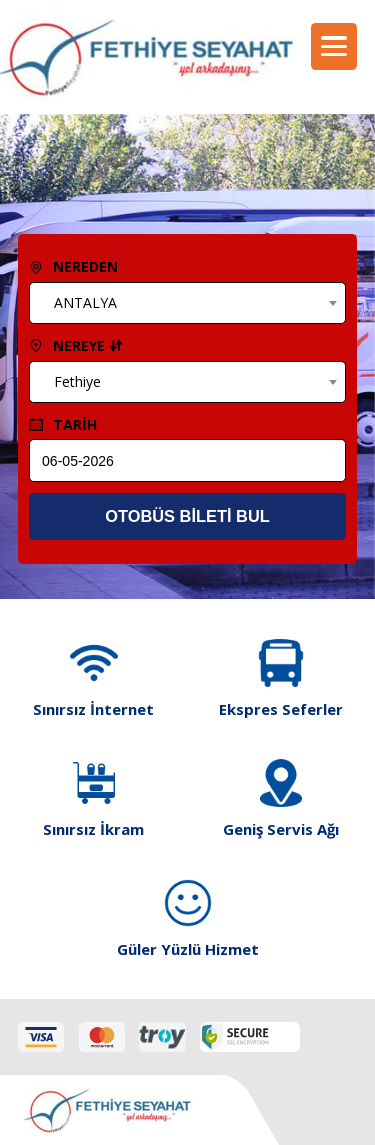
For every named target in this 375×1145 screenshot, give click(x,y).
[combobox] (187, 303)
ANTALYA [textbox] (85, 302)
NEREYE (76, 345)
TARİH (63, 424)
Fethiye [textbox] (77, 381)
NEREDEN (73, 266)
